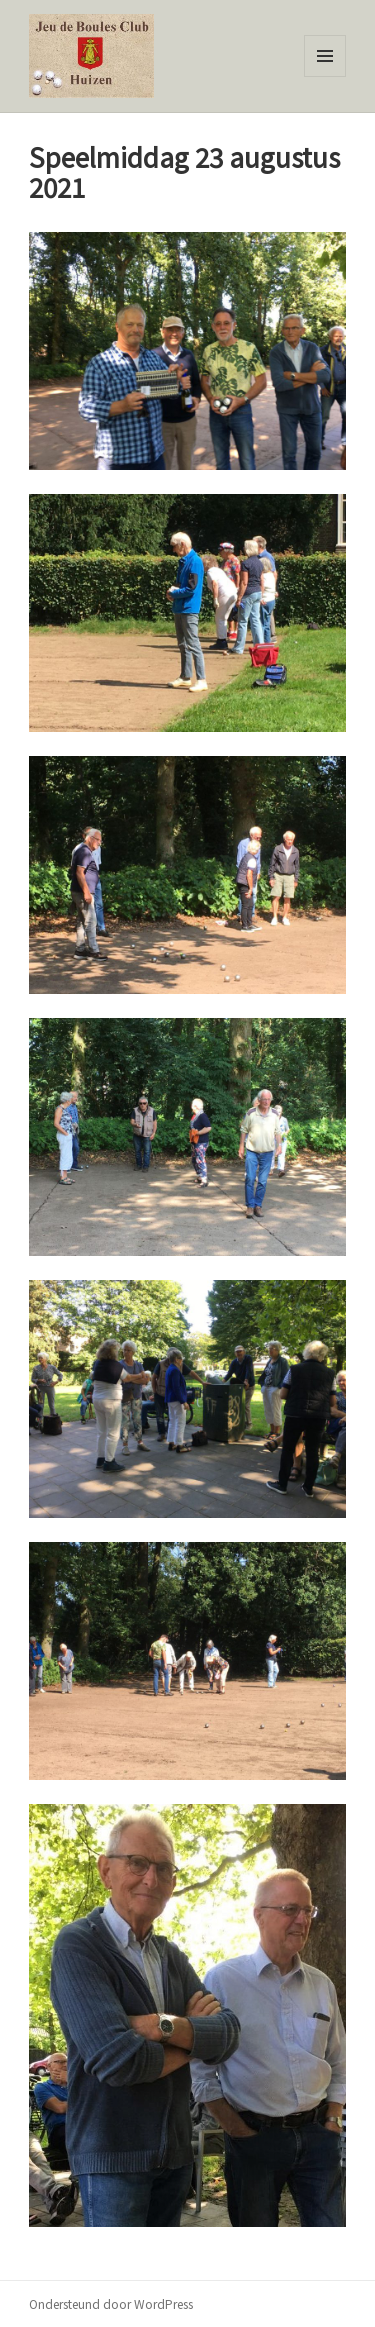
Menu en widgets (325, 76)
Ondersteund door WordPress (111, 2303)
